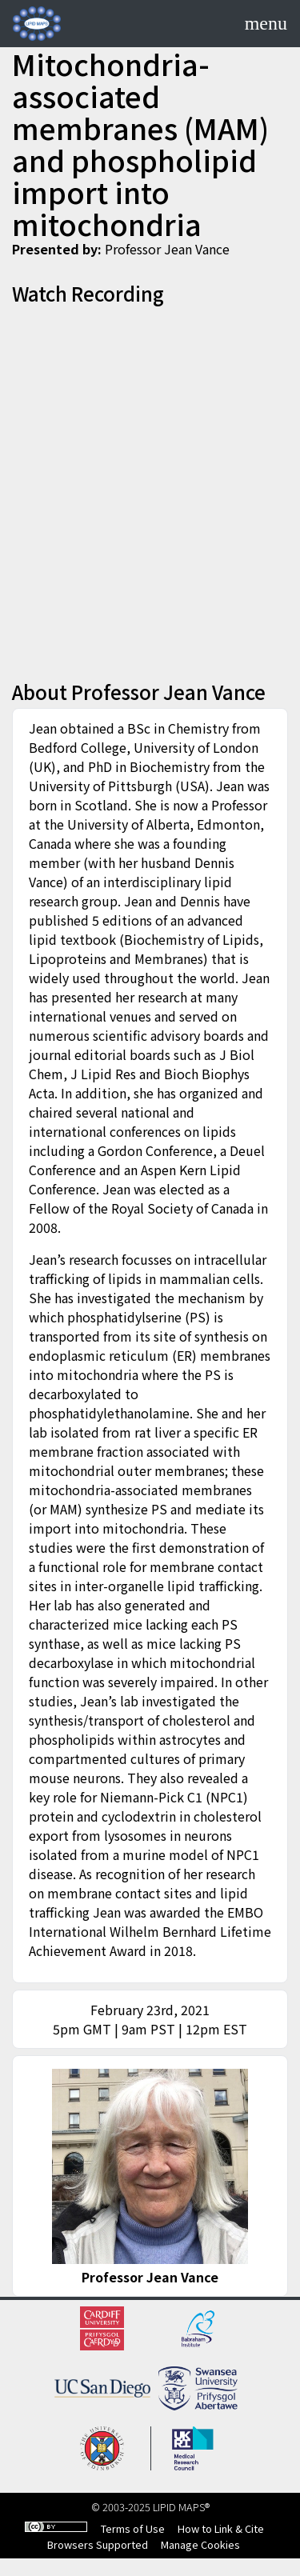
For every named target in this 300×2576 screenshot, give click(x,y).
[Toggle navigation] (266, 23)
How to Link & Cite (221, 2528)
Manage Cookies (200, 2544)
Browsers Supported (97, 2544)
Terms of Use (133, 2528)
